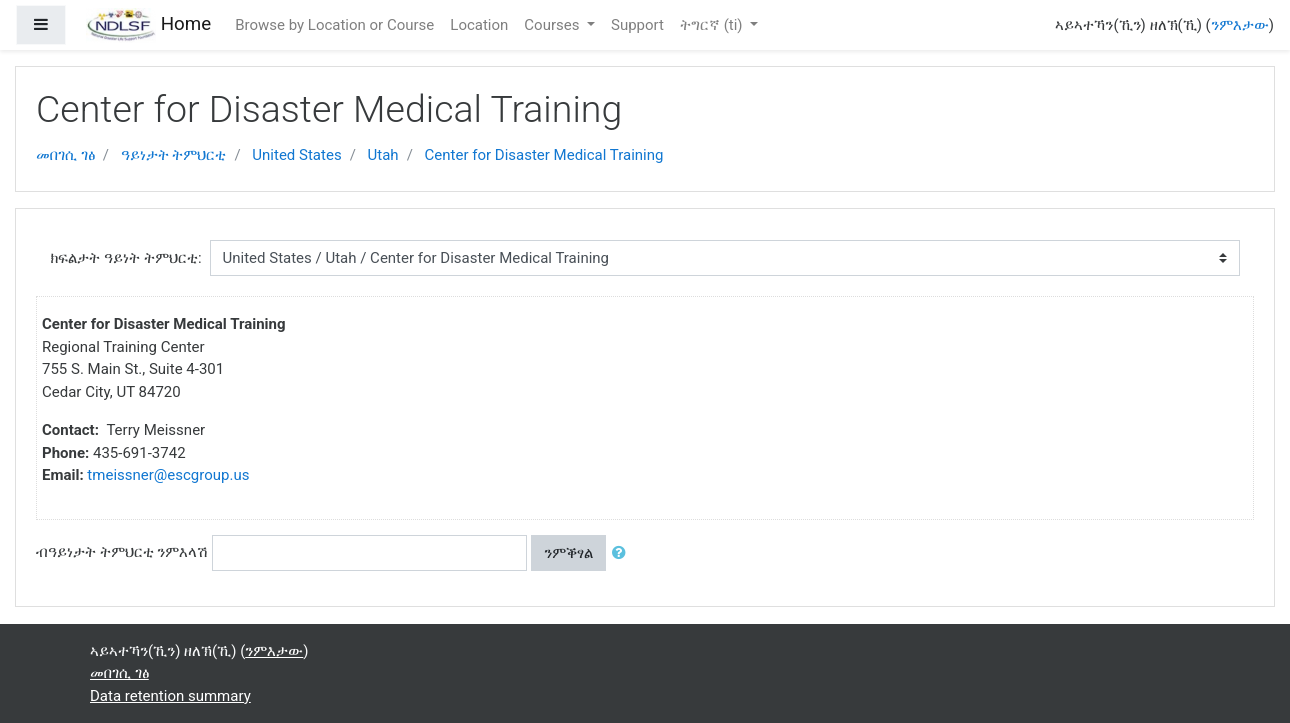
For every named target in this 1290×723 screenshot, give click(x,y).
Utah (383, 155)
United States (296, 155)
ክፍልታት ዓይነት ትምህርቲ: (125, 258)
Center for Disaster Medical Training (544, 155)
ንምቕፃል (568, 553)
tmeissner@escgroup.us (168, 475)
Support (637, 25)
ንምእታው (1240, 25)
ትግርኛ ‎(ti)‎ (713, 25)
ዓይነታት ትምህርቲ (174, 155)
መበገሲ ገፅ (65, 155)
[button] (623, 553)
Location (479, 25)
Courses (553, 25)
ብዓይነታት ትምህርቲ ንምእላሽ (122, 552)
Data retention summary (170, 696)
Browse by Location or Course (334, 25)
